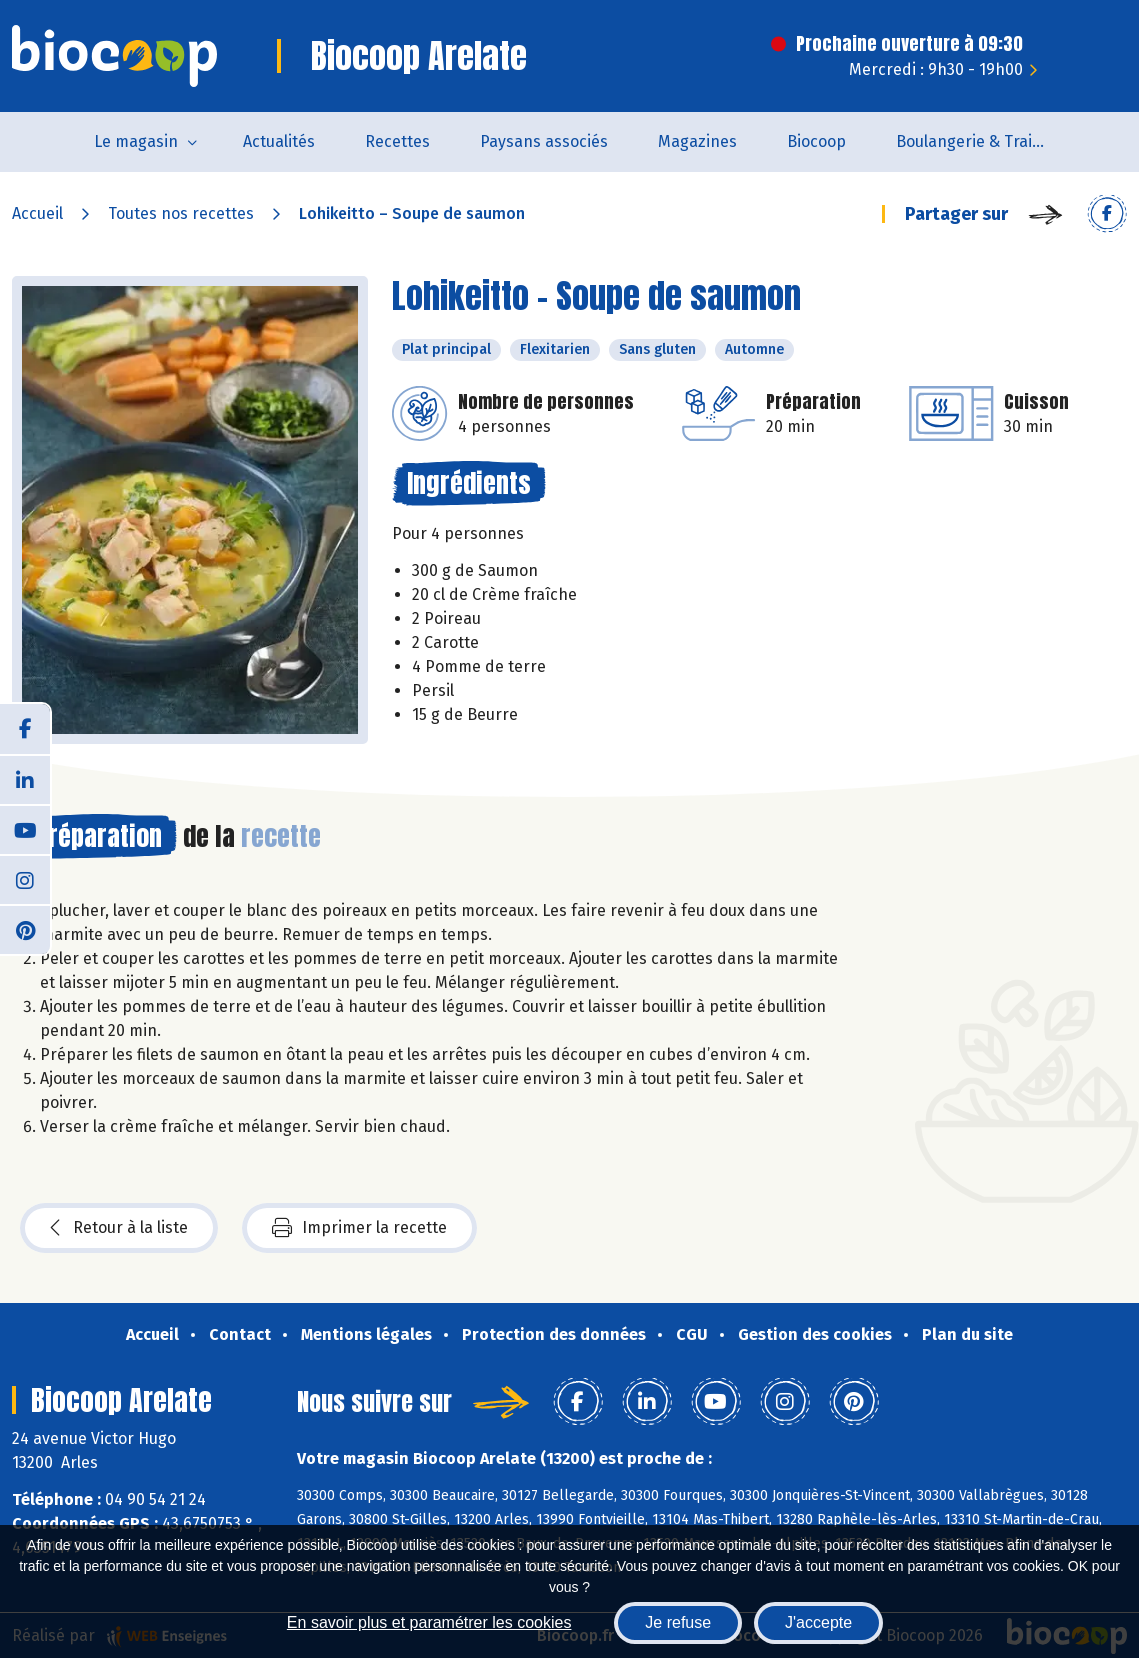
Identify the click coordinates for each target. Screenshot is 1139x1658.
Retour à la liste (119, 1228)
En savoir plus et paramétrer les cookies (429, 1622)
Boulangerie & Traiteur (979, 141)
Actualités (279, 141)
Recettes (397, 141)
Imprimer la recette (359, 1228)
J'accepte (818, 1622)
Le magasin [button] (136, 141)
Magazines (697, 141)
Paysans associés (544, 141)
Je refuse (678, 1622)
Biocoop (816, 141)
